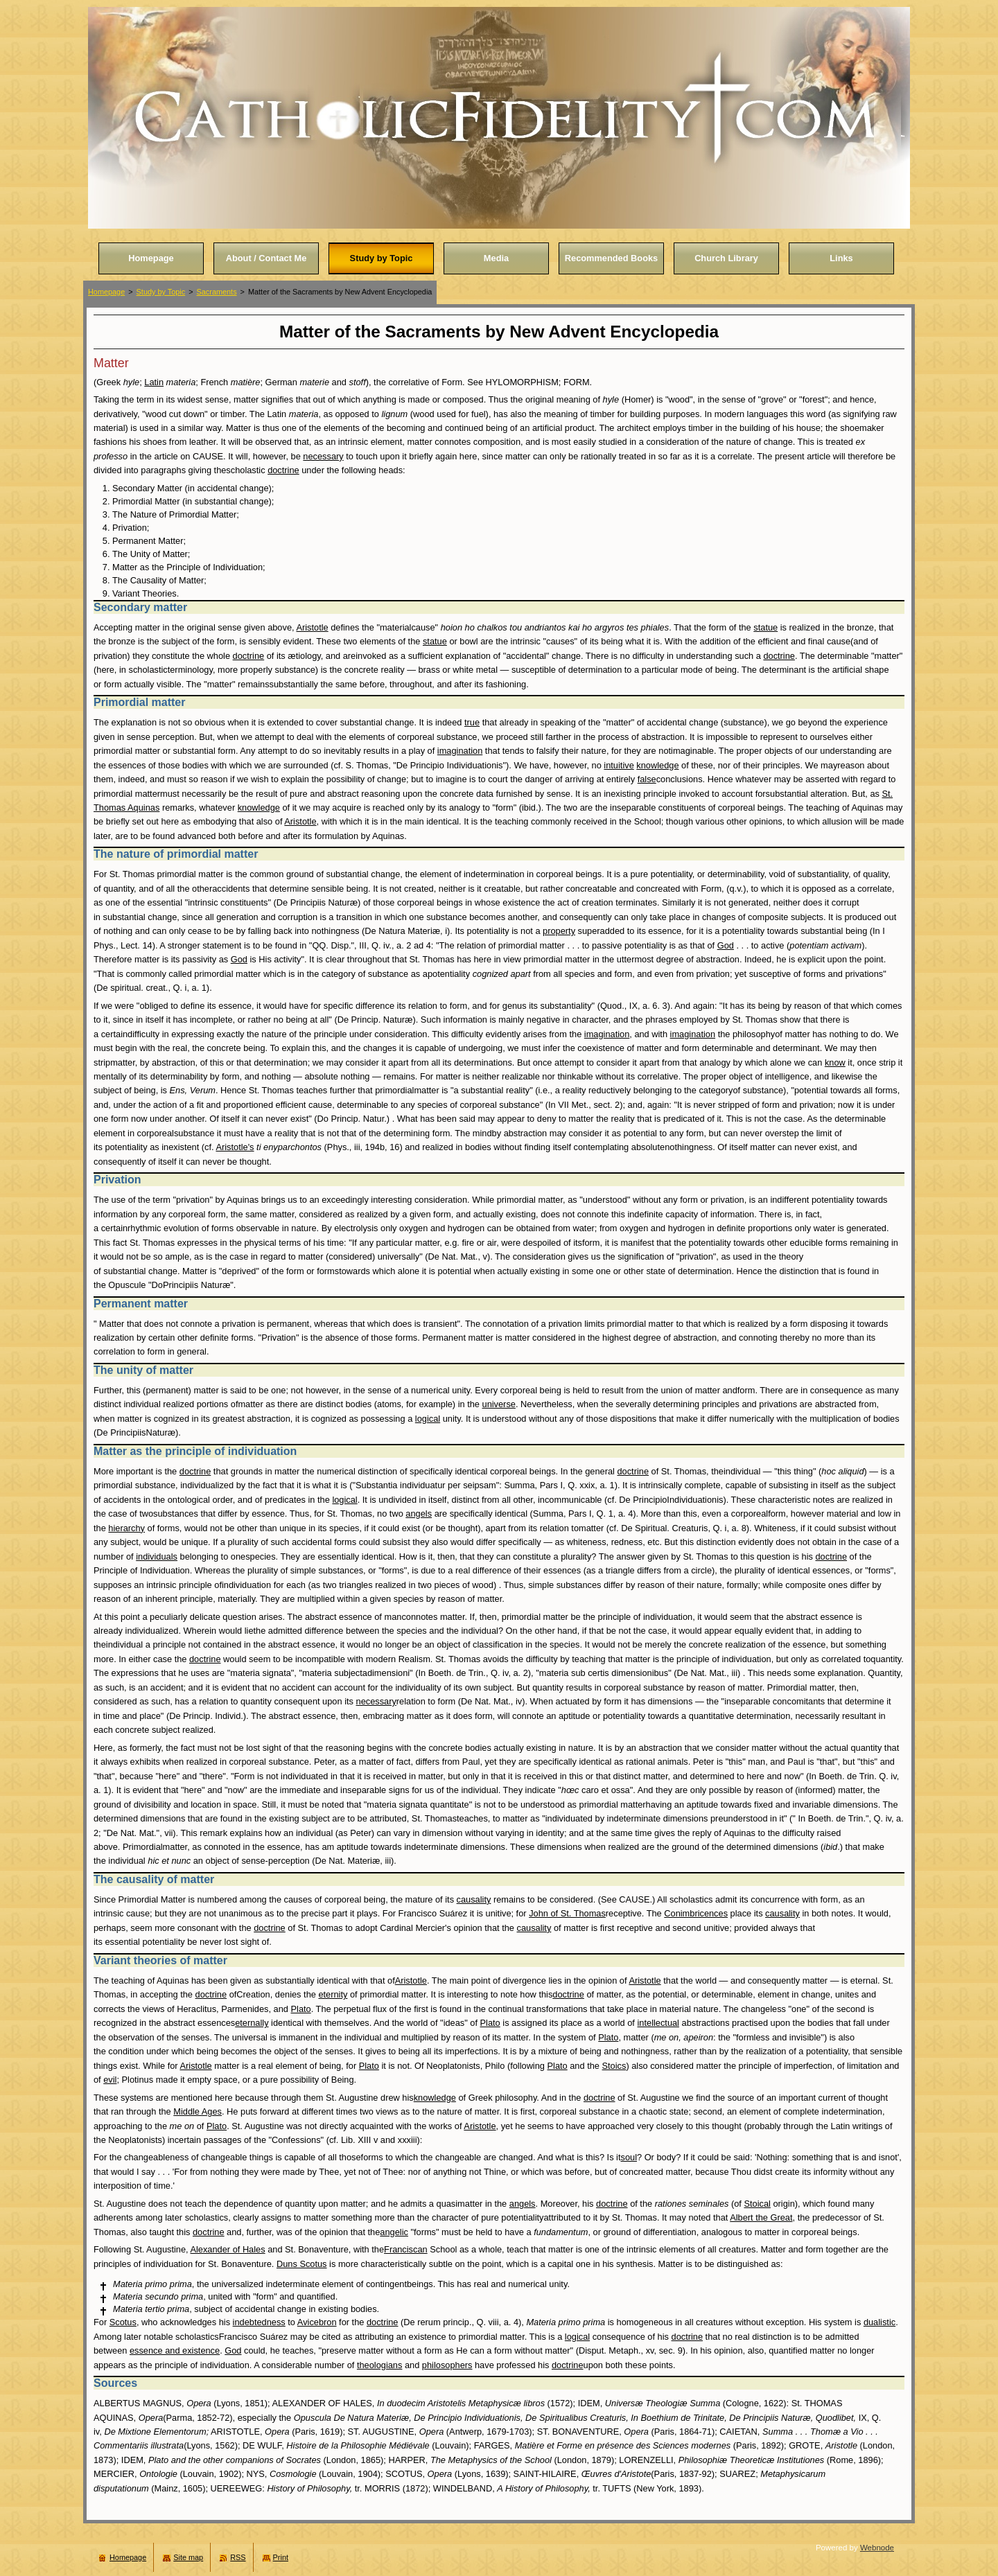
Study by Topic (161, 292)
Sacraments (217, 292)
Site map (188, 2557)
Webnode (877, 2547)
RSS (237, 2557)
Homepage (106, 292)
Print (280, 2557)
